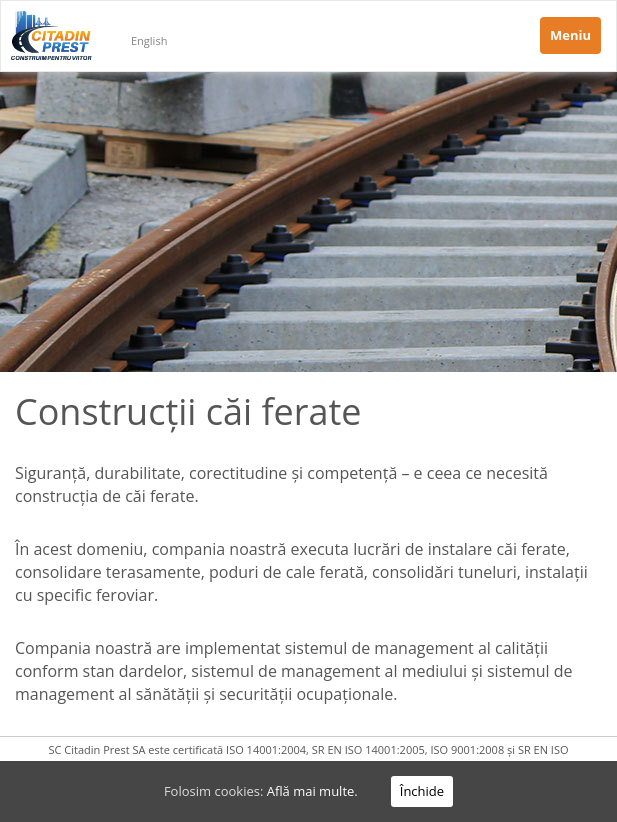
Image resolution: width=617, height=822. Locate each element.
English (149, 40)
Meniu (570, 35)
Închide (422, 791)
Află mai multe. (312, 791)
